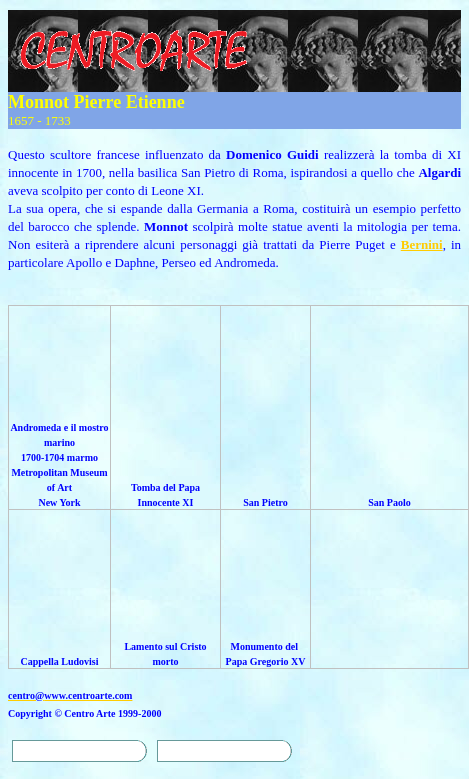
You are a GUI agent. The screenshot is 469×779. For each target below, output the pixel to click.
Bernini (422, 244)
